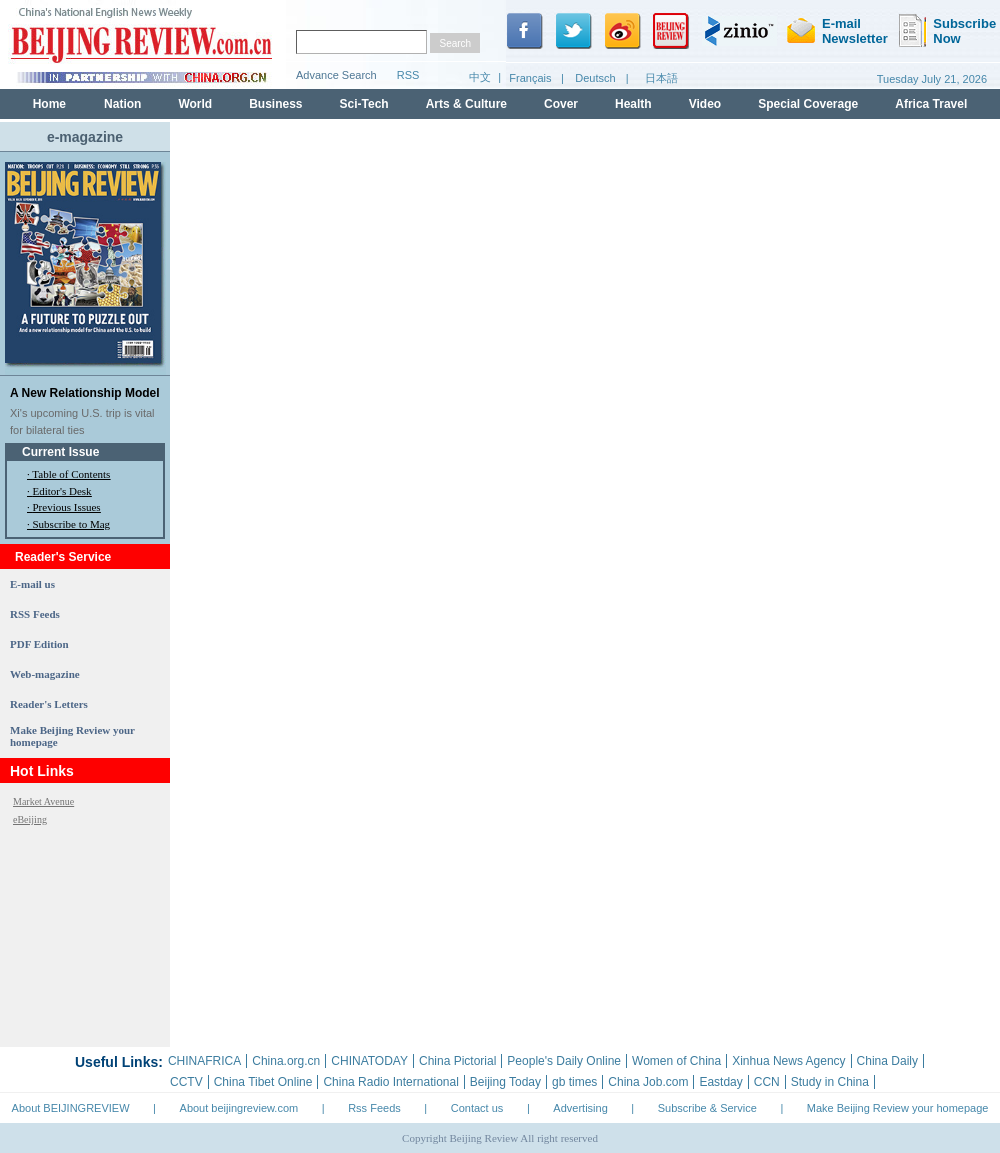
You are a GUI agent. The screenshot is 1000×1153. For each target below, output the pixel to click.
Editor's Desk (62, 491)
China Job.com (648, 1082)
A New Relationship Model (85, 393)
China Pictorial (457, 1061)
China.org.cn (286, 1061)
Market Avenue (43, 801)
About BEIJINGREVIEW (71, 1108)
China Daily (887, 1061)
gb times (574, 1082)
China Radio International (390, 1082)
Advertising (580, 1108)
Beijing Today (505, 1082)
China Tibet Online (263, 1082)
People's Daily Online (564, 1061)
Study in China (830, 1082)
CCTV (186, 1082)
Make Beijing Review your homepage (898, 1108)
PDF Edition (39, 644)
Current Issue (60, 452)
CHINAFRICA (204, 1061)
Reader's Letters (49, 704)
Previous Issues (67, 507)
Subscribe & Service (707, 1108)
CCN (767, 1082)
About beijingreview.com (239, 1108)
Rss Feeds (374, 1108)
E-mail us (32, 584)
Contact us (477, 1108)
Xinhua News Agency (788, 1061)
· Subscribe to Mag (68, 524)
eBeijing (30, 819)
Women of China (676, 1061)
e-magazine (85, 137)
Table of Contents (71, 474)
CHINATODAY (369, 1061)
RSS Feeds (35, 614)
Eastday (720, 1082)
